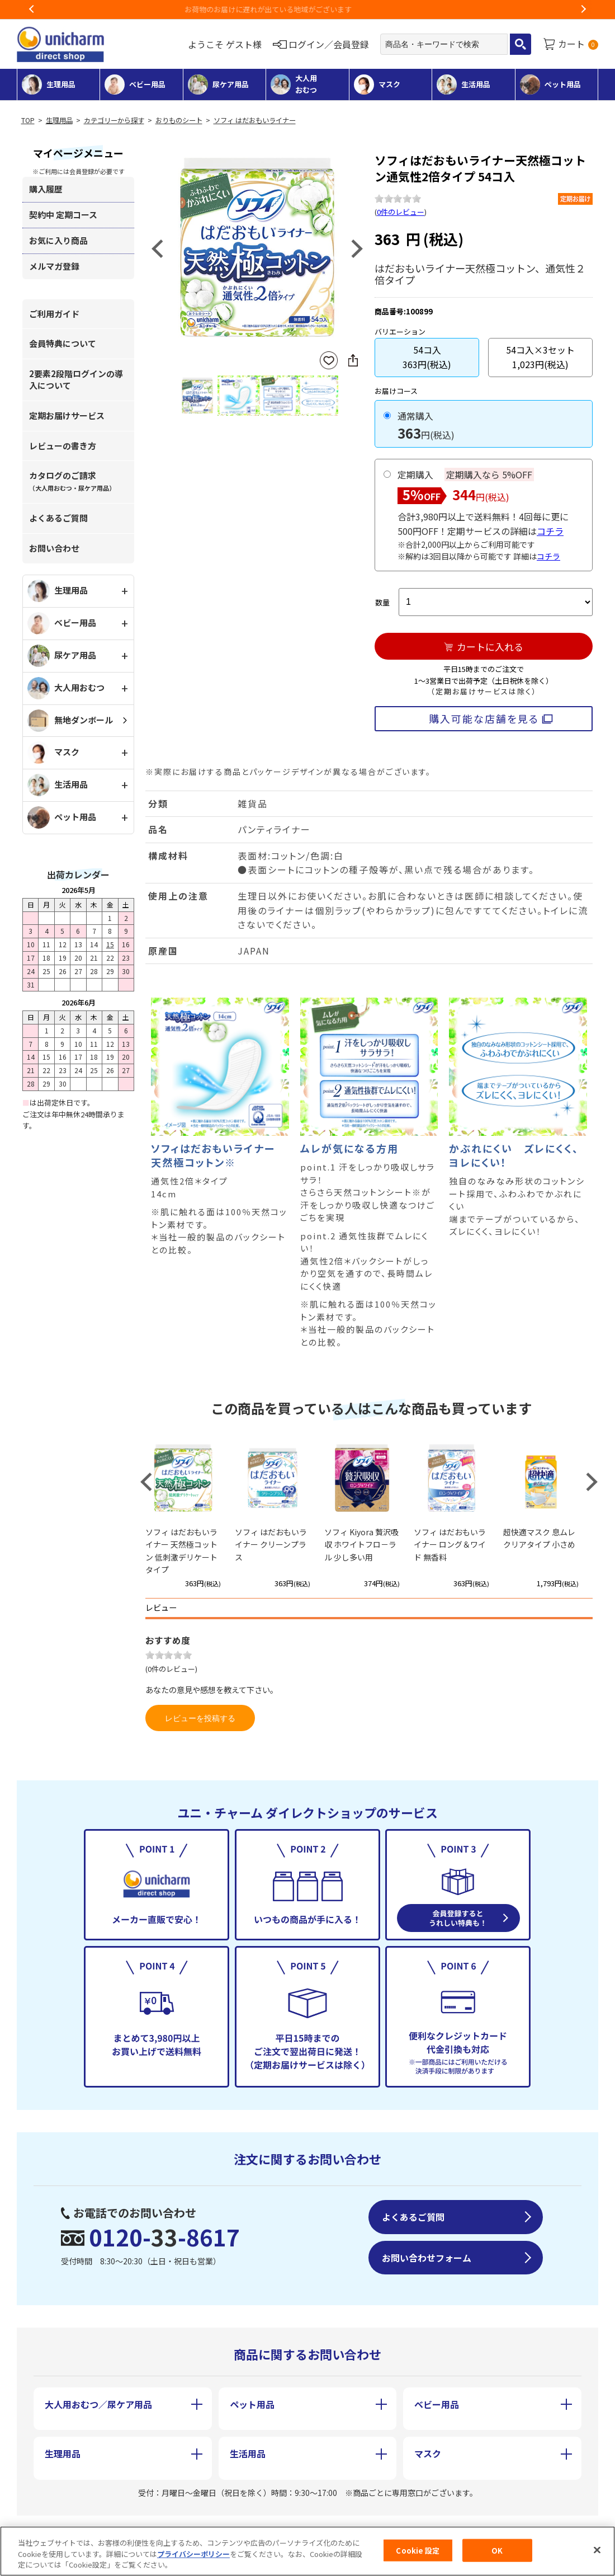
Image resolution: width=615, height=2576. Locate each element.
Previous (31, 9)
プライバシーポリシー (193, 2558)
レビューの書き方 (62, 446)
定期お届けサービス (67, 415)
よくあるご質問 (58, 518)
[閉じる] (597, 2554)
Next (583, 9)
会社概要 (60, 2530)
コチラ (550, 531)
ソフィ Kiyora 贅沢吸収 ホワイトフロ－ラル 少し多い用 (361, 1544)
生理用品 (59, 120)
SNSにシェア (353, 360)
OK (497, 2555)
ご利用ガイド (54, 313)
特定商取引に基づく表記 (178, 2530)
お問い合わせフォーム (426, 2257)
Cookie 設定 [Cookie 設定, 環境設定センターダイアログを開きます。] (417, 2555)
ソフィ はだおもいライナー (255, 120)
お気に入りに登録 (328, 360)
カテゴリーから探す (114, 120)
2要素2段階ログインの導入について (76, 379)
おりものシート (178, 120)
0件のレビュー (400, 211)
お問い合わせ (54, 548)
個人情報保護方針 (313, 2530)
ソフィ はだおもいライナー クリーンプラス (271, 1544)
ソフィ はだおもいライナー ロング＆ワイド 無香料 (450, 1544)
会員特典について (62, 343)
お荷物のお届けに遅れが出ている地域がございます (307, 9)
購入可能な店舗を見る (484, 718)
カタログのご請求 (72, 480)
